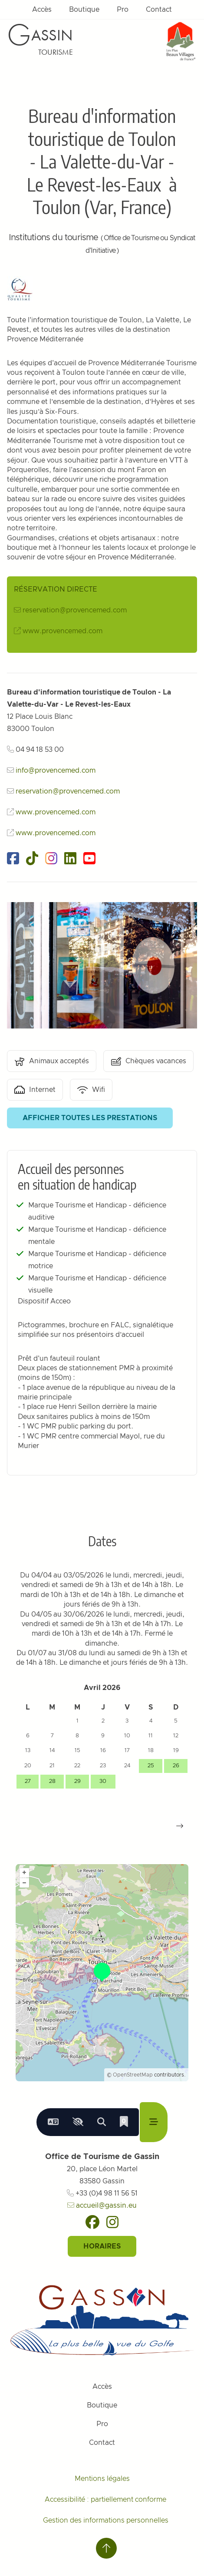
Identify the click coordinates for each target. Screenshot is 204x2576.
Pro (122, 9)
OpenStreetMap (133, 2074)
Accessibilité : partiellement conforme (105, 2499)
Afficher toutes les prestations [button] (90, 1117)
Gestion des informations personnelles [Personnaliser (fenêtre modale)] (105, 2520)
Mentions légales (102, 2478)
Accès (42, 9)
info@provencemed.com (55, 770)
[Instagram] (112, 2222)
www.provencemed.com (62, 631)
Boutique (84, 9)
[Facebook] (92, 2222)
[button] (179, 1826)
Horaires (102, 2246)
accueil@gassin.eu (102, 2205)
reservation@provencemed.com (75, 610)
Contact (159, 9)
